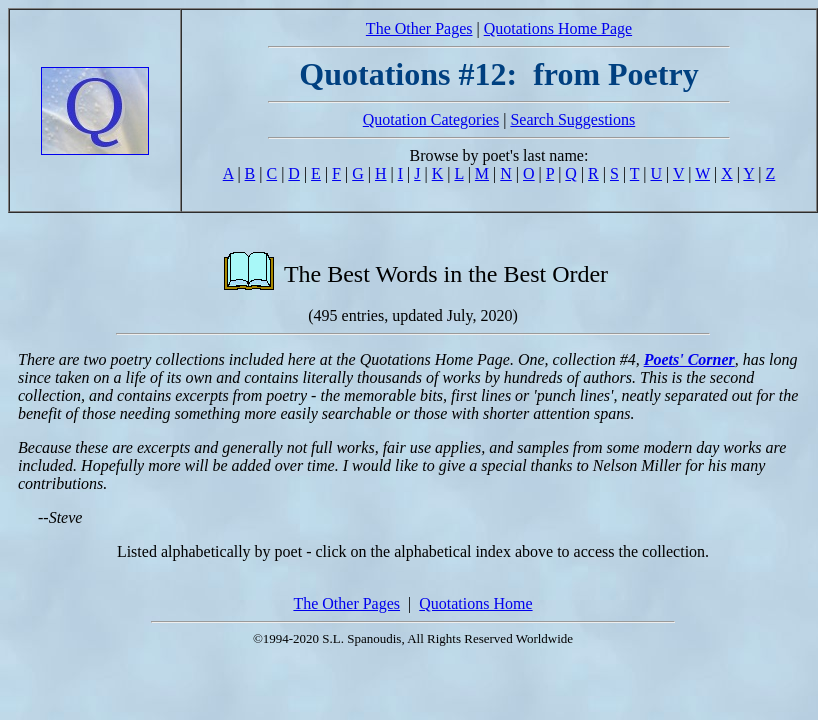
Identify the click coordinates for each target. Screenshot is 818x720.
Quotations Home (475, 603)
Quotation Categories (431, 119)
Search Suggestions (572, 119)
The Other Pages (419, 28)
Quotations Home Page (558, 28)
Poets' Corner (689, 359)
